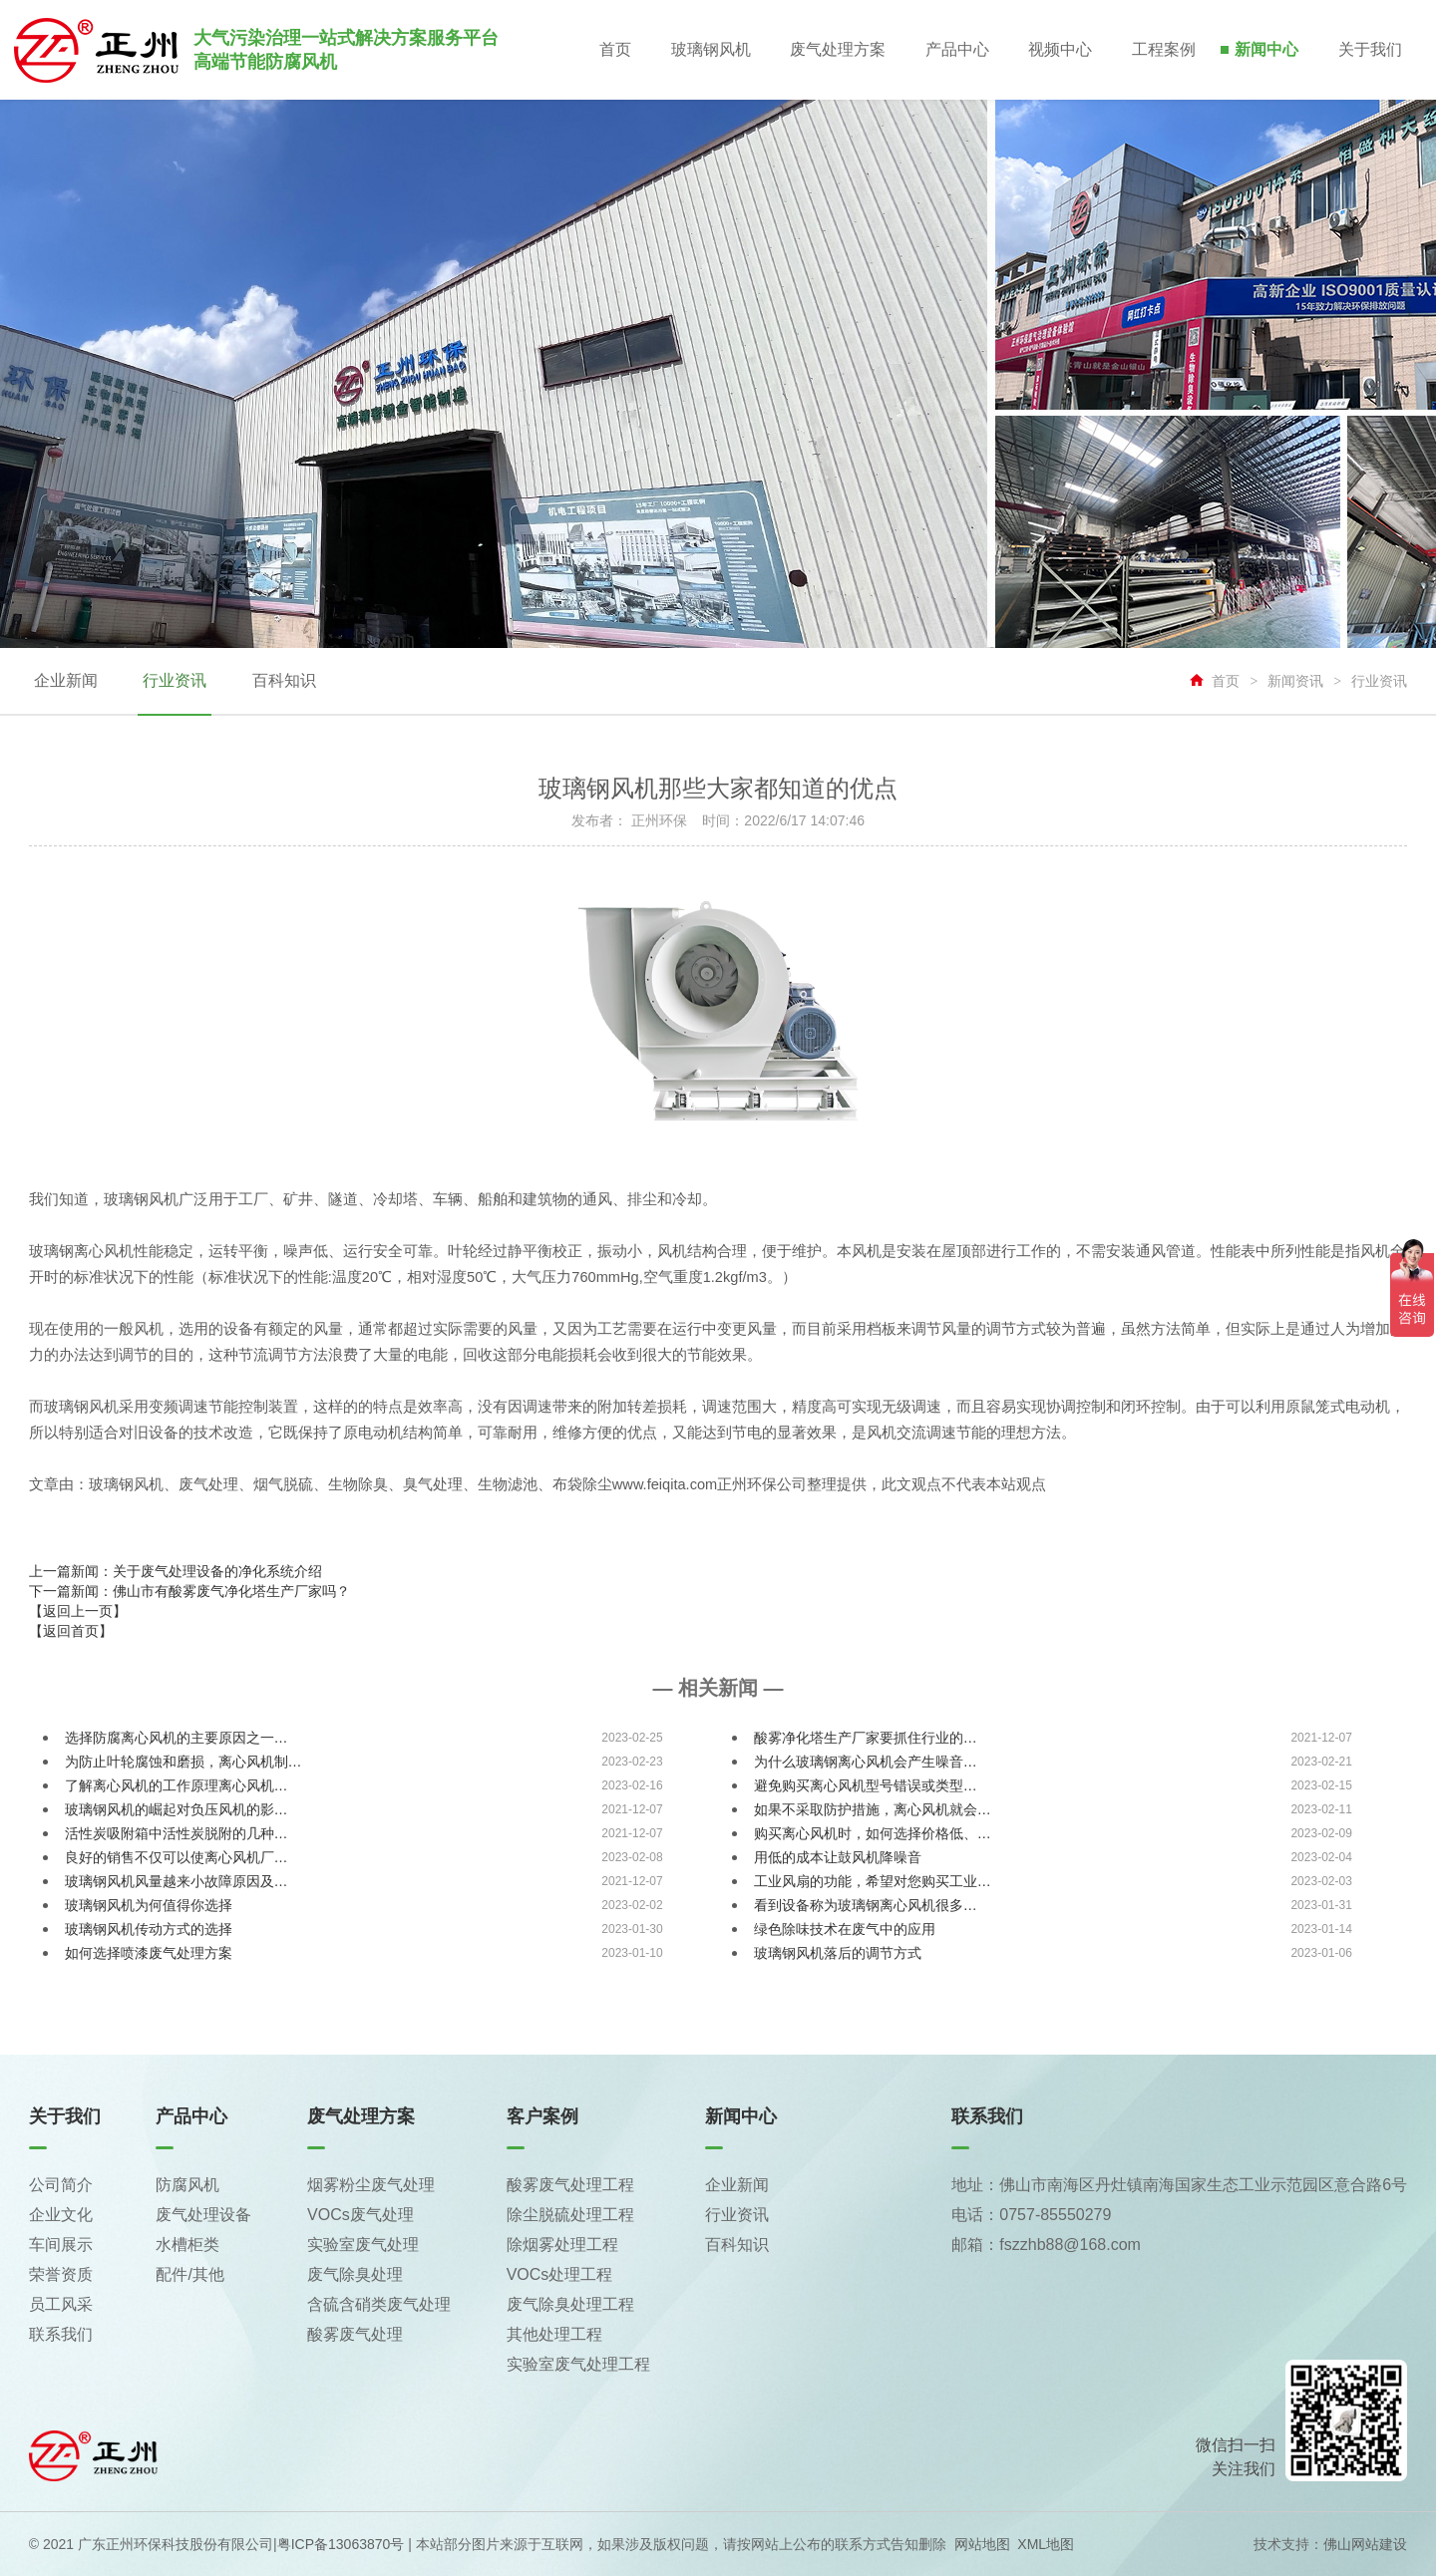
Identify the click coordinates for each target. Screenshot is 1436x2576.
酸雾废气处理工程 (570, 2184)
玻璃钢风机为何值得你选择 (148, 1905)
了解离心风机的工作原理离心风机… (176, 1785)
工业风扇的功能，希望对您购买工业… (872, 1881)
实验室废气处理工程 (578, 2364)
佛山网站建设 (1365, 2544)
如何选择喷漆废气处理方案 (148, 1953)
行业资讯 (174, 680)
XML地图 (1045, 2544)
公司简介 (61, 2184)
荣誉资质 (61, 2274)
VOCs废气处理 (360, 2214)
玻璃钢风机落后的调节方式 (837, 1953)
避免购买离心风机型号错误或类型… (865, 1785)
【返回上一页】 (78, 1611)
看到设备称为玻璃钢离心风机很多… (865, 1905)
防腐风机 (187, 2184)
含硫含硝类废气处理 (379, 2304)
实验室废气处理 (363, 2244)
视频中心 (1059, 49)
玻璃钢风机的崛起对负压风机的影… (176, 1809)
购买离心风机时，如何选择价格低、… (872, 1833)
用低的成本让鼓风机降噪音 (837, 1857)
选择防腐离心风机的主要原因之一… (176, 1738)
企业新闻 (66, 680)
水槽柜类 (187, 2244)
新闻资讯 (1295, 681)
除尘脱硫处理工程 (570, 2214)
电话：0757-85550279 (1031, 2214)
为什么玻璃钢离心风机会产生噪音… (865, 1762)
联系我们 (61, 2334)
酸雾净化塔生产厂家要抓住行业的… (865, 1738)
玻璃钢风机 (708, 49)
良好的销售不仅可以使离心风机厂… (176, 1857)
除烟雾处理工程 (562, 2244)
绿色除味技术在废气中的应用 (844, 1929)
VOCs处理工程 (560, 2274)
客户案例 (542, 2116)
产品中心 (955, 49)
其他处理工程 (554, 2334)
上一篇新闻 (175, 1571)
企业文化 (61, 2214)
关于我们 (1370, 49)
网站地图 (982, 2544)
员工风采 (61, 2304)
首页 (612, 49)
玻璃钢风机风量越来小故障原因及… (176, 1881)
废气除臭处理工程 (570, 2304)
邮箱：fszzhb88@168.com (1046, 2244)
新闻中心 (1266, 49)
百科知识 (283, 680)
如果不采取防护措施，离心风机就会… (872, 1809)
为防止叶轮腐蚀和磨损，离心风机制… (183, 1762)
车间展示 (61, 2244)
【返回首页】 (71, 1631)
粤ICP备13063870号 (341, 2544)
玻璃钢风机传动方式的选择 (148, 1929)
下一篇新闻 (189, 1591)
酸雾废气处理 (355, 2334)
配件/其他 (189, 2274)
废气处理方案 (836, 49)
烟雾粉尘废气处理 (371, 2184)
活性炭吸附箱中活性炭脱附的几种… (176, 1833)
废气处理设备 (203, 2214)
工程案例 (1163, 49)
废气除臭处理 (355, 2274)
